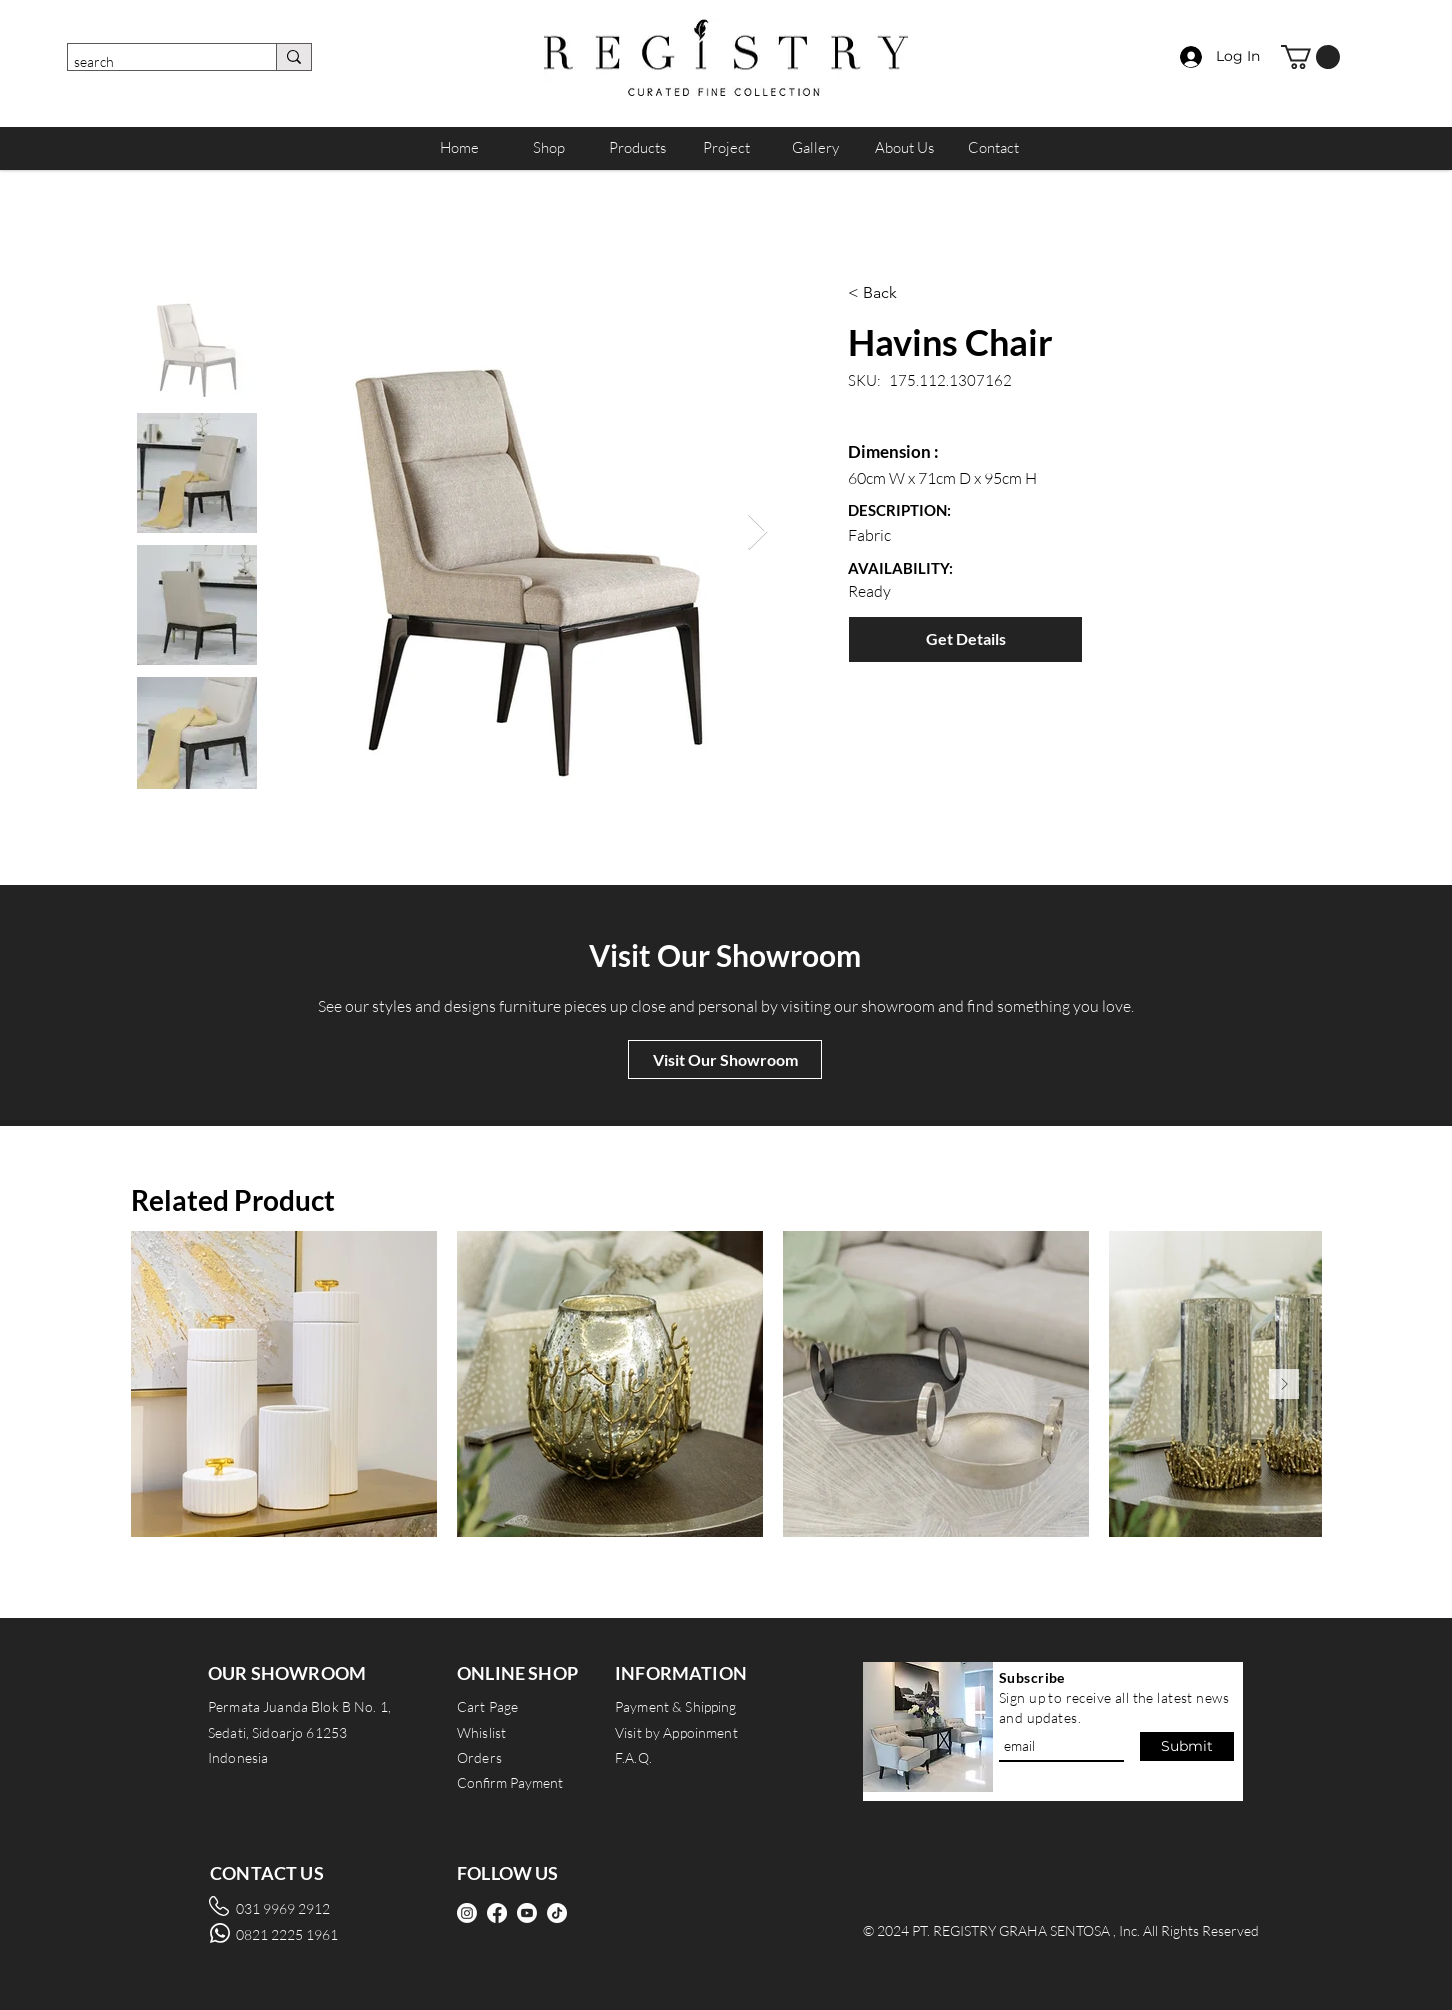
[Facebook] (497, 1913)
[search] (154, 62)
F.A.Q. (633, 1757)
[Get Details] (965, 639)
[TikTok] (557, 1913)
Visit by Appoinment (676, 1732)
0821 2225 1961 (287, 1934)
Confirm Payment (510, 1782)
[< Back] (949, 293)
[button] (1310, 57)
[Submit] (1187, 1746)
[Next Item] (757, 532)
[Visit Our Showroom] (725, 1059)
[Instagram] (467, 1913)
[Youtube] (527, 1913)
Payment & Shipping (676, 1706)
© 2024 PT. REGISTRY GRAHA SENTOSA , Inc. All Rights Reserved (1061, 1930)
